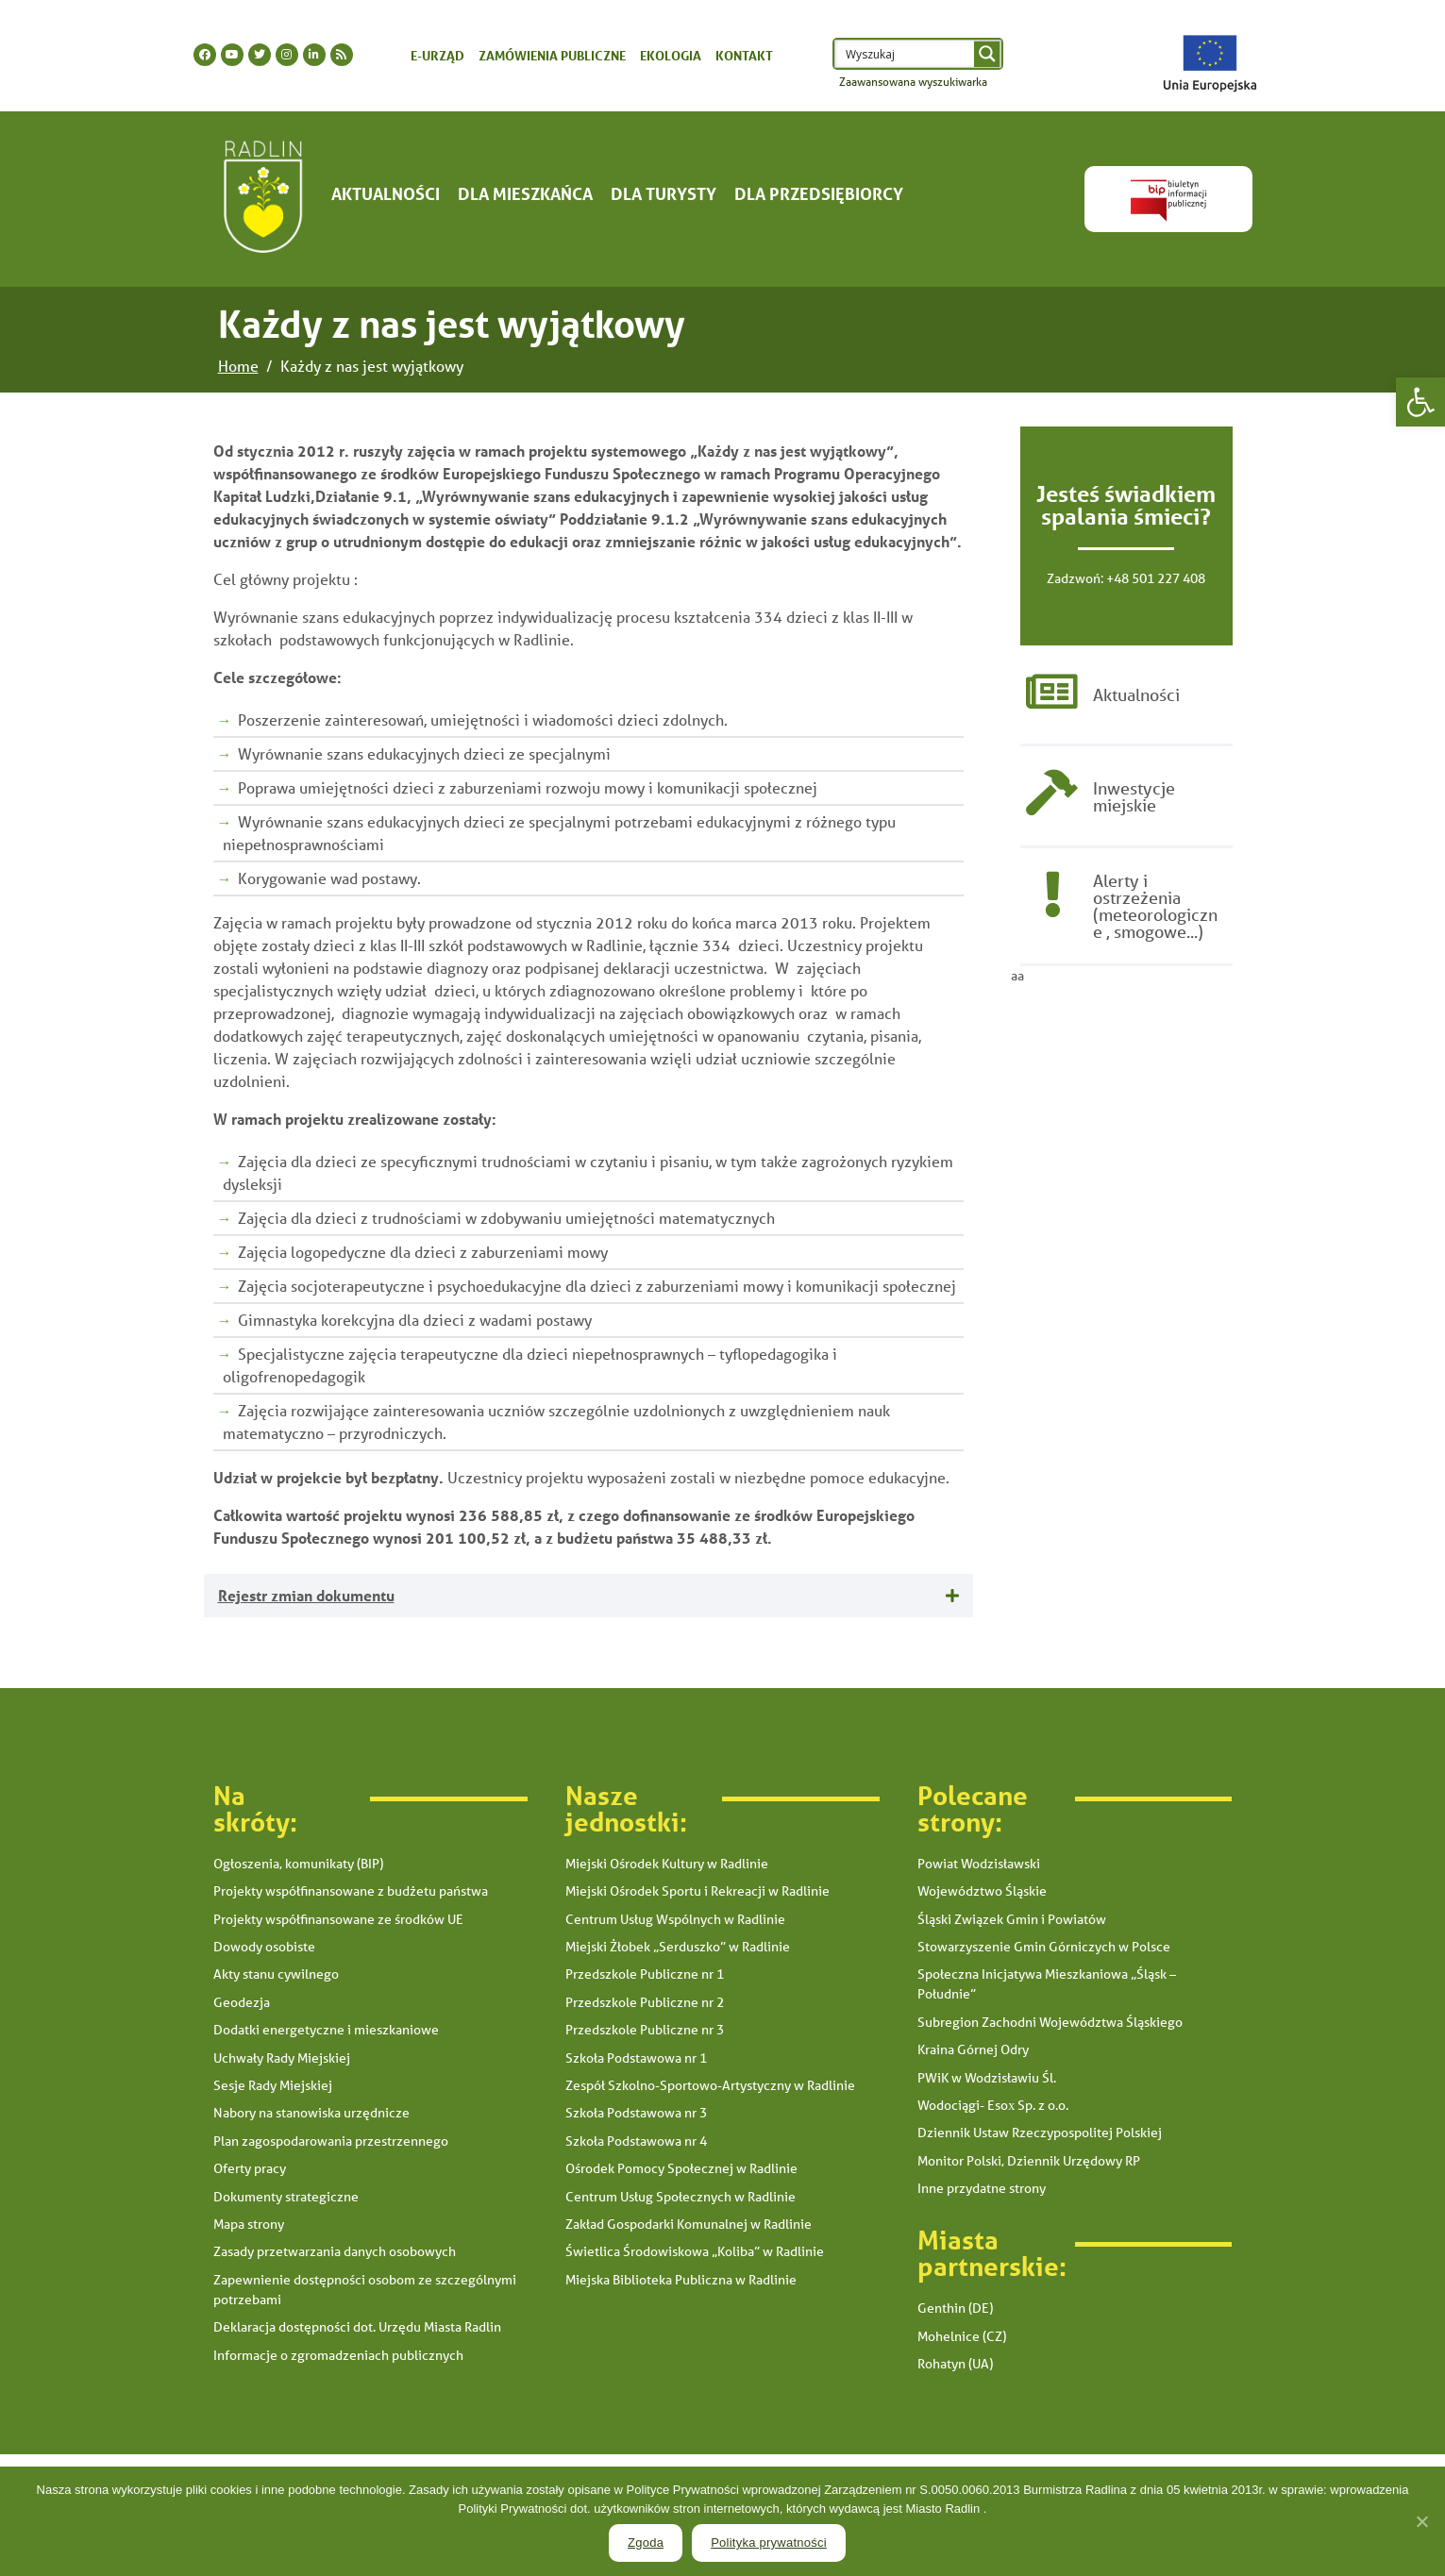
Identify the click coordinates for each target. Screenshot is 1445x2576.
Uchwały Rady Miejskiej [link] (281, 2057)
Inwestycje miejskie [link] (1134, 798)
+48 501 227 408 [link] (1155, 578)
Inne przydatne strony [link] (981, 2188)
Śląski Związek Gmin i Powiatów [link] (1011, 1919)
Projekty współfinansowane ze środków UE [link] (338, 1919)
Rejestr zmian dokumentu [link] (306, 1595)
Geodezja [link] (241, 2002)
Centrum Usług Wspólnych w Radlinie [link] (675, 1919)
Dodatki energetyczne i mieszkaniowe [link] (326, 2029)
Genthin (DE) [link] (955, 2308)
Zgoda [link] (646, 2542)
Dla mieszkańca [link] (525, 193)
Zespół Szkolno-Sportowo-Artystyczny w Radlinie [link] (710, 2085)
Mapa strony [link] (248, 2224)
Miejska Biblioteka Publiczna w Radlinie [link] (681, 2279)
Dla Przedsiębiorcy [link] (818, 193)
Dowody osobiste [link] (264, 1946)
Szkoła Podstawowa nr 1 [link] (636, 2057)
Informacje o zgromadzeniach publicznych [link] (338, 2355)
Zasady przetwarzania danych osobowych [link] (334, 2251)
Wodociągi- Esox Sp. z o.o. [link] (992, 2105)
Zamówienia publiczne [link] (552, 55)
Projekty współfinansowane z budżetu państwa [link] (350, 1890)
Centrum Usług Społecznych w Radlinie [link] (680, 2196)
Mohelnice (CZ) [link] (961, 2336)
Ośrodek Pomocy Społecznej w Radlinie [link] (681, 2168)
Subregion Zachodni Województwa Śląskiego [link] (1050, 2022)
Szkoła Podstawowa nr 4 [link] (636, 2141)
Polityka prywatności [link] (769, 2542)
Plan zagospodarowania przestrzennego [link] (330, 2141)
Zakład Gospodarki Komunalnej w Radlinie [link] (688, 2224)
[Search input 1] (906, 54)
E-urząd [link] (437, 55)
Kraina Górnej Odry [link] (973, 2049)
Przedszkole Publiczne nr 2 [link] (644, 2002)
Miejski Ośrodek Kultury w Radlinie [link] (666, 1863)
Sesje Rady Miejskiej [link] (272, 2085)
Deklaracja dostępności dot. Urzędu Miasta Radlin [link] (357, 2326)
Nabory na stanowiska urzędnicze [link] (311, 2112)
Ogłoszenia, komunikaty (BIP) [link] (298, 1863)
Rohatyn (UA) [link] (955, 2363)
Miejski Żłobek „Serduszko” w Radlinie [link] (677, 1946)
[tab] (588, 1596)
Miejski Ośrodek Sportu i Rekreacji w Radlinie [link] (697, 1890)
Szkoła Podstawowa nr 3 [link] (636, 2112)
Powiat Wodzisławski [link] (978, 1863)
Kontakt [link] (744, 55)
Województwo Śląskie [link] (982, 1890)
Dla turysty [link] (663, 193)
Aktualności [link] (385, 193)
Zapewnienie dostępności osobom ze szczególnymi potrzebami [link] (364, 2289)
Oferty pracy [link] (249, 2168)
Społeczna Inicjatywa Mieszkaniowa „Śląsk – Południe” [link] (1046, 1983)
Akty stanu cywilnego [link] (276, 1973)
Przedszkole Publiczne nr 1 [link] (644, 1973)
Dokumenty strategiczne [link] (286, 2196)
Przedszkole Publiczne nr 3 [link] (644, 2029)
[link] (1420, 402)
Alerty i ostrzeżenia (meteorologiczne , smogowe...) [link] (1155, 909)
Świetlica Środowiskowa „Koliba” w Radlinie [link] (694, 2251)
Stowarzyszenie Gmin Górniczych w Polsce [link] (1043, 1946)
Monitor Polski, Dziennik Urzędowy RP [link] (1028, 2160)
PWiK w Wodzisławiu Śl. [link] (986, 2077)
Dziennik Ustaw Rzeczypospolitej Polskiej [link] (1039, 2132)
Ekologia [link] (670, 55)
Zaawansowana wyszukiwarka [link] (913, 82)
